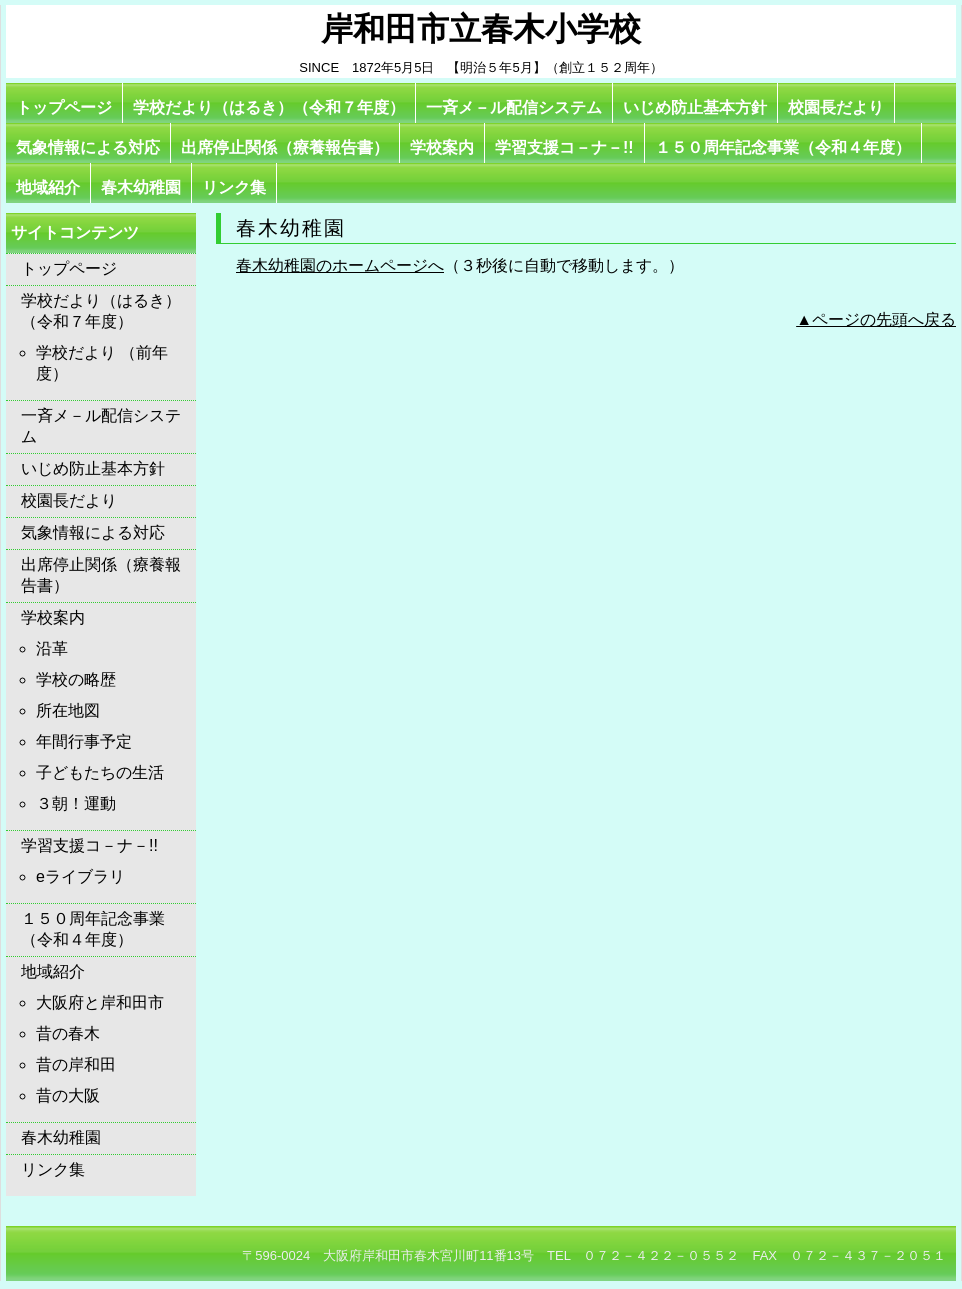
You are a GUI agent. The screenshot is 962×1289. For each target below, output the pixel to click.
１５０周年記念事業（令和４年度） (783, 147)
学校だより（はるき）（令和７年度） (269, 107)
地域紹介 (48, 187)
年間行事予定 (84, 741)
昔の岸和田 (76, 1064)
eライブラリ (80, 876)
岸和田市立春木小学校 (481, 29)
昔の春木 (68, 1033)
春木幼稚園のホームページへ (340, 265)
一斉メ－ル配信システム (514, 107)
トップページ (64, 107)
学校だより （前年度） (102, 363)
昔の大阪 (68, 1095)
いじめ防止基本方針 (695, 107)
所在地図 (68, 710)
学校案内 (442, 147)
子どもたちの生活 (100, 772)
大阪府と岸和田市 (100, 1002)
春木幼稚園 (141, 187)
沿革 (52, 648)
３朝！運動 (76, 803)
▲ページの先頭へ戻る (876, 319)
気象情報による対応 (88, 147)
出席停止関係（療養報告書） (285, 147)
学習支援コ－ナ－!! (564, 147)
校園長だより (836, 107)
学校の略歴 (76, 679)
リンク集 (234, 187)
